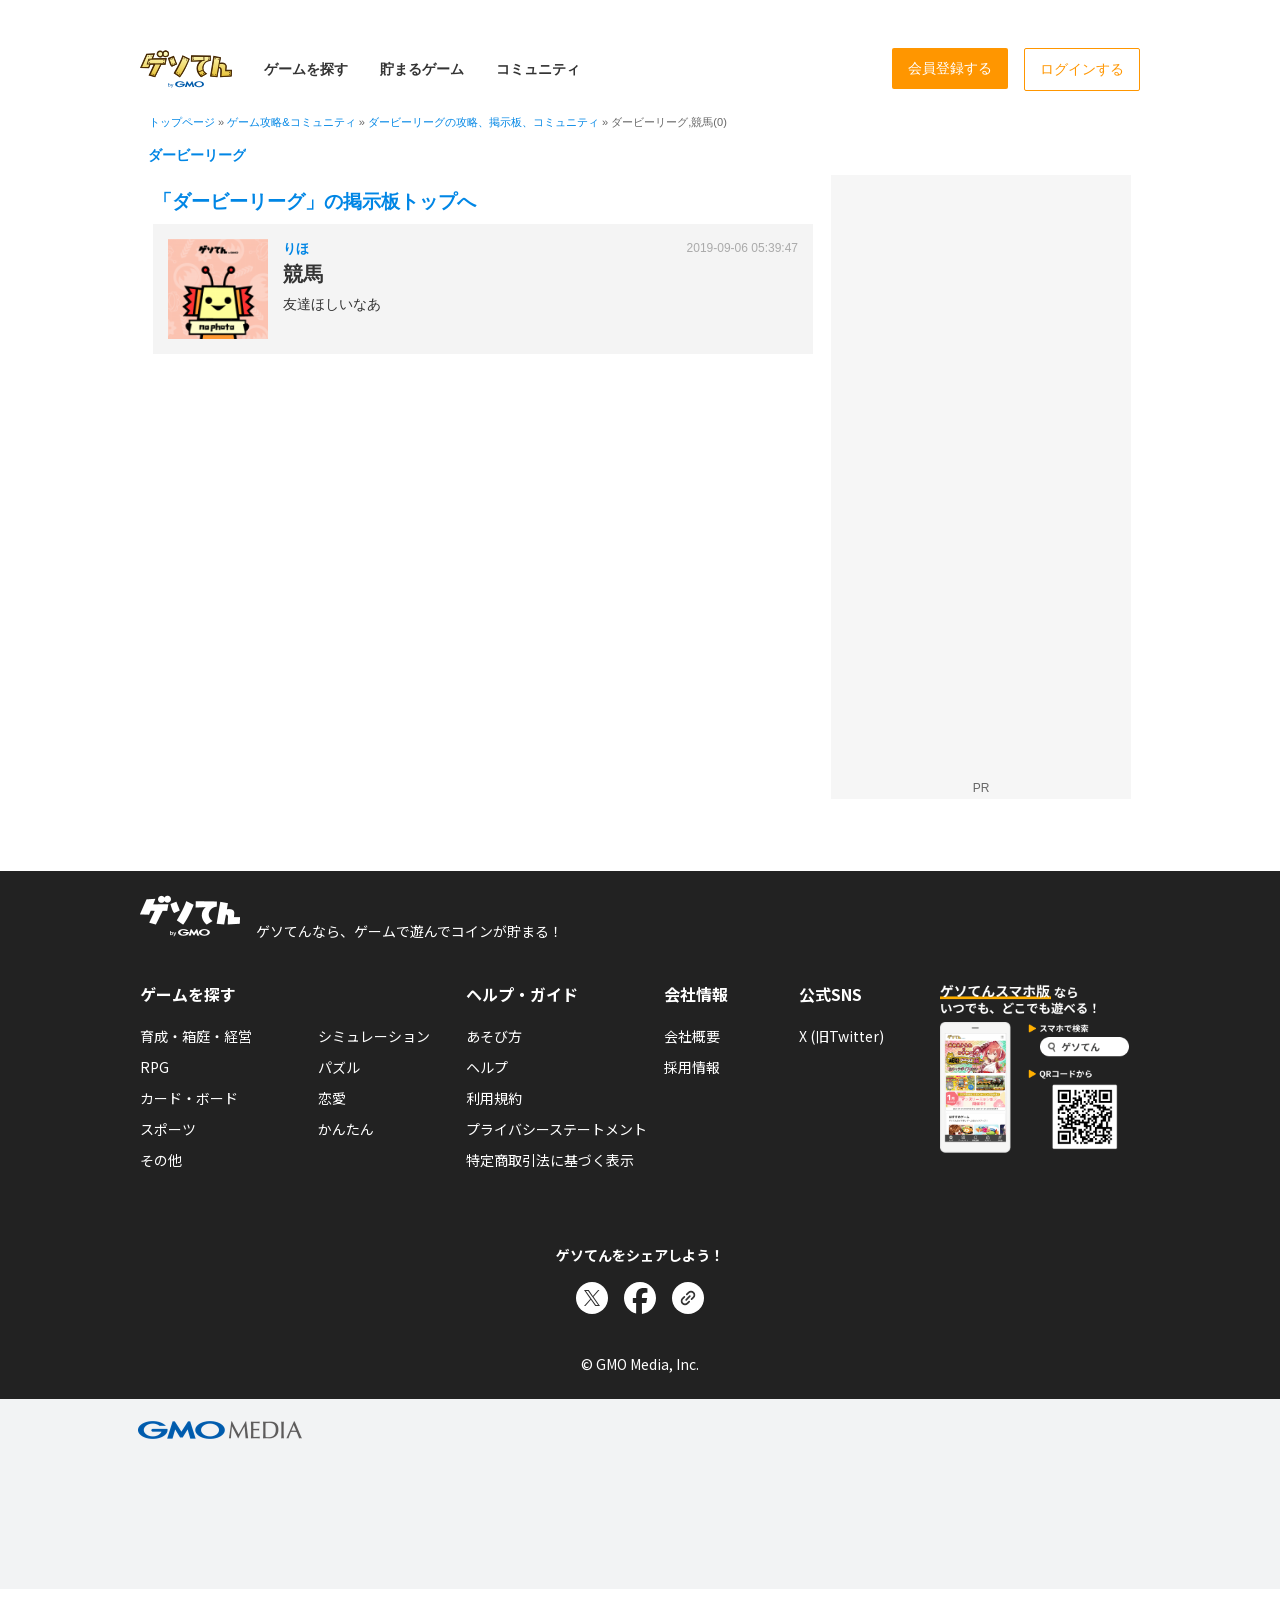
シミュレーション (374, 1036)
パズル (339, 1067)
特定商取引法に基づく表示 (550, 1160)
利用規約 (494, 1098)
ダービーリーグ (197, 155)
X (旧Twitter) (841, 1036)
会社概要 (692, 1036)
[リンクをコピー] (688, 1298)
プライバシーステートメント (556, 1129)
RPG (154, 1067)
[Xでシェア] (592, 1298)
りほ (296, 248)
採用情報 (692, 1067)
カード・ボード (189, 1098)
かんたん (346, 1129)
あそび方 (494, 1036)
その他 (161, 1160)
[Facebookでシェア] (640, 1298)
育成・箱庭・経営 (196, 1036)
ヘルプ (487, 1067)
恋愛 (332, 1098)
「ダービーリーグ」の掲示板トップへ (314, 201)
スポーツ (168, 1129)
